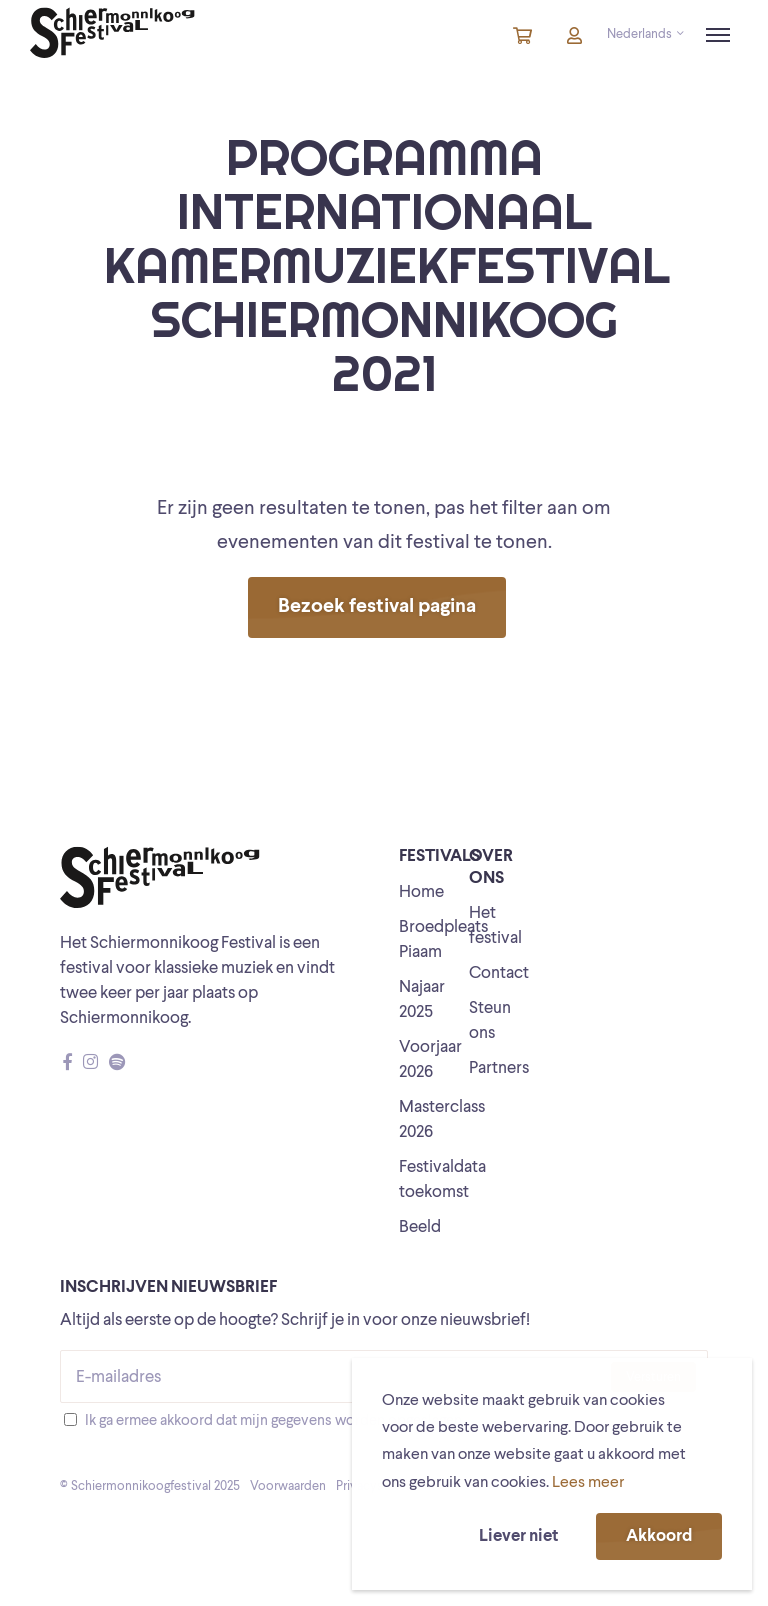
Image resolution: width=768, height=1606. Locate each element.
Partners (499, 1068)
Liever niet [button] (518, 1536)
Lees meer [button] (588, 1483)
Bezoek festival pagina (377, 607)
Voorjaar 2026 (430, 1060)
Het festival (495, 926)
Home (421, 892)
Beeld (420, 1227)
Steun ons (490, 1021)
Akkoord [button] (659, 1536)
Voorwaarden (288, 1486)
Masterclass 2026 (442, 1120)
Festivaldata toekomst (442, 1180)
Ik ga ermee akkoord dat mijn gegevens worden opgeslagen (273, 1421)
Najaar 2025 (422, 1000)
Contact (499, 973)
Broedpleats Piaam (443, 940)
